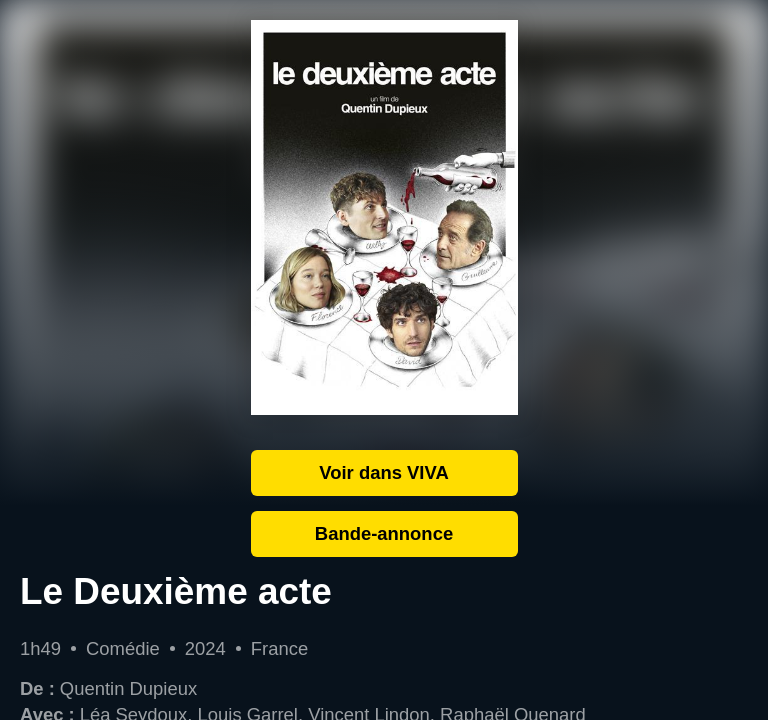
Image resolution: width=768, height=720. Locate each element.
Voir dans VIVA (383, 472)
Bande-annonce (384, 533)
